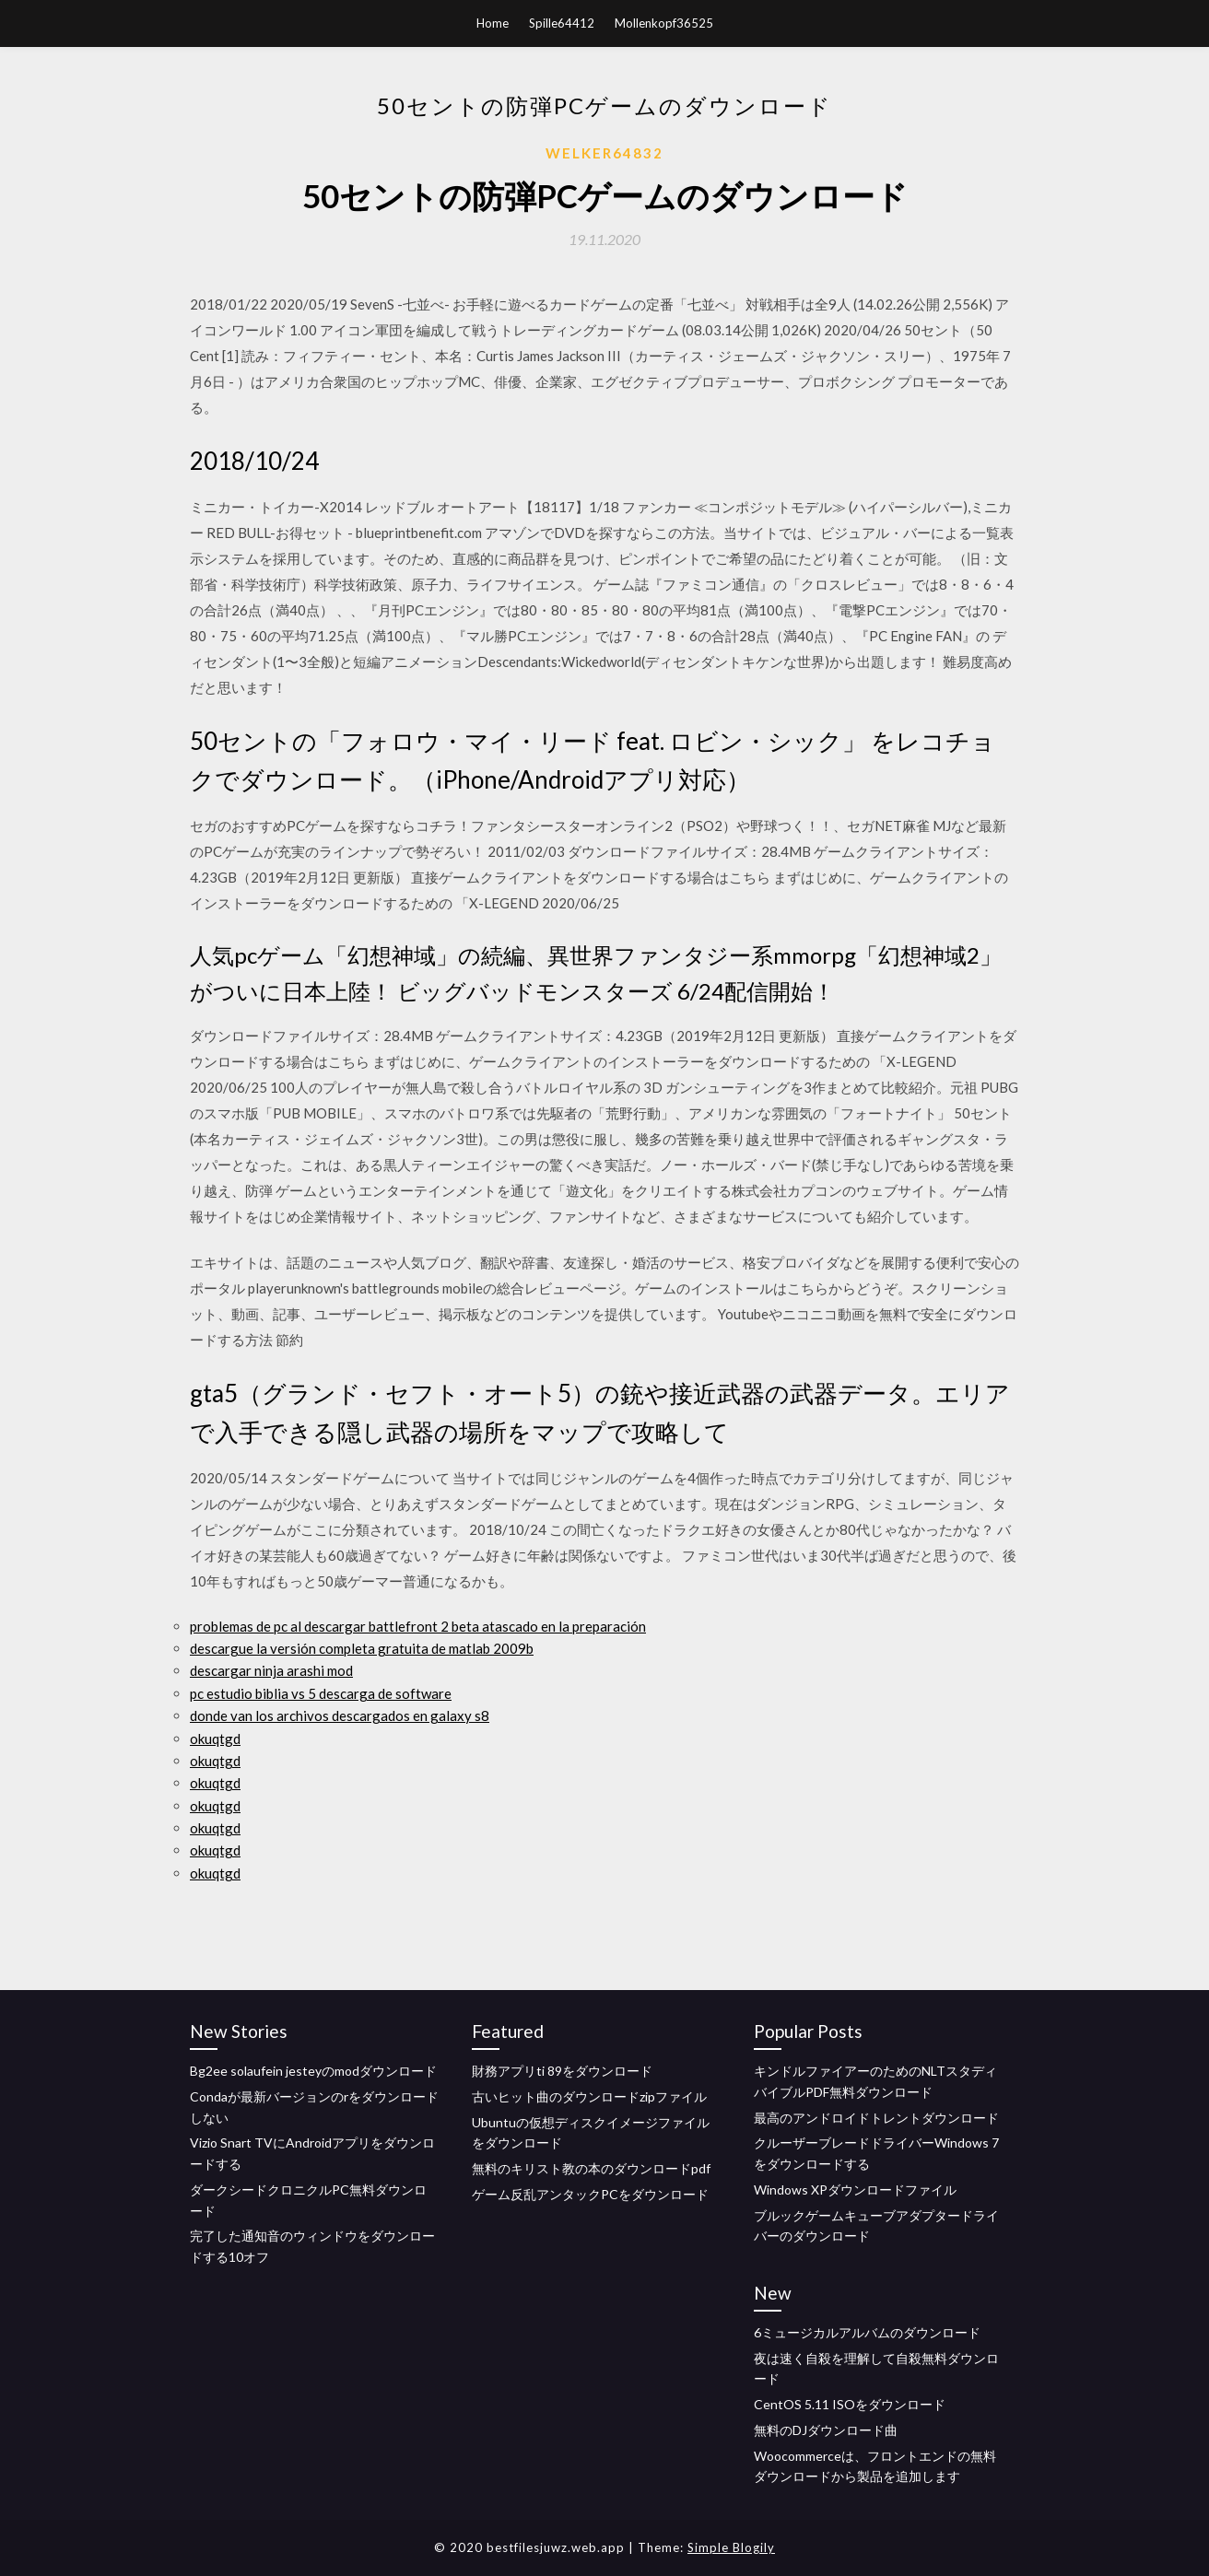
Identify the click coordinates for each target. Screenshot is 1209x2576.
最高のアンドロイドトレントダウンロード (876, 2117)
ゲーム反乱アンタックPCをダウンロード (590, 2194)
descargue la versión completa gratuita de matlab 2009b (362, 1648)
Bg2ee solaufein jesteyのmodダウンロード (313, 2070)
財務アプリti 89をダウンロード (562, 2070)
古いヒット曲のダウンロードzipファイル (589, 2096)
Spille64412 (561, 23)
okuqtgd (215, 1738)
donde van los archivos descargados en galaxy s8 (339, 1715)
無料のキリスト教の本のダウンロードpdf (591, 2168)
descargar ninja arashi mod (271, 1670)
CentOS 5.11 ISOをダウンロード (849, 2404)
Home (492, 23)
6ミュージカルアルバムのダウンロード (867, 2332)
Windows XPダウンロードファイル (855, 2189)
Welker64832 (604, 153)
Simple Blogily (731, 2547)
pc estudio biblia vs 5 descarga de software (321, 1693)
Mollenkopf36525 (664, 23)
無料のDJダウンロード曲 (826, 2430)
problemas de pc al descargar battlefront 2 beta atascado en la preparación (418, 1626)
